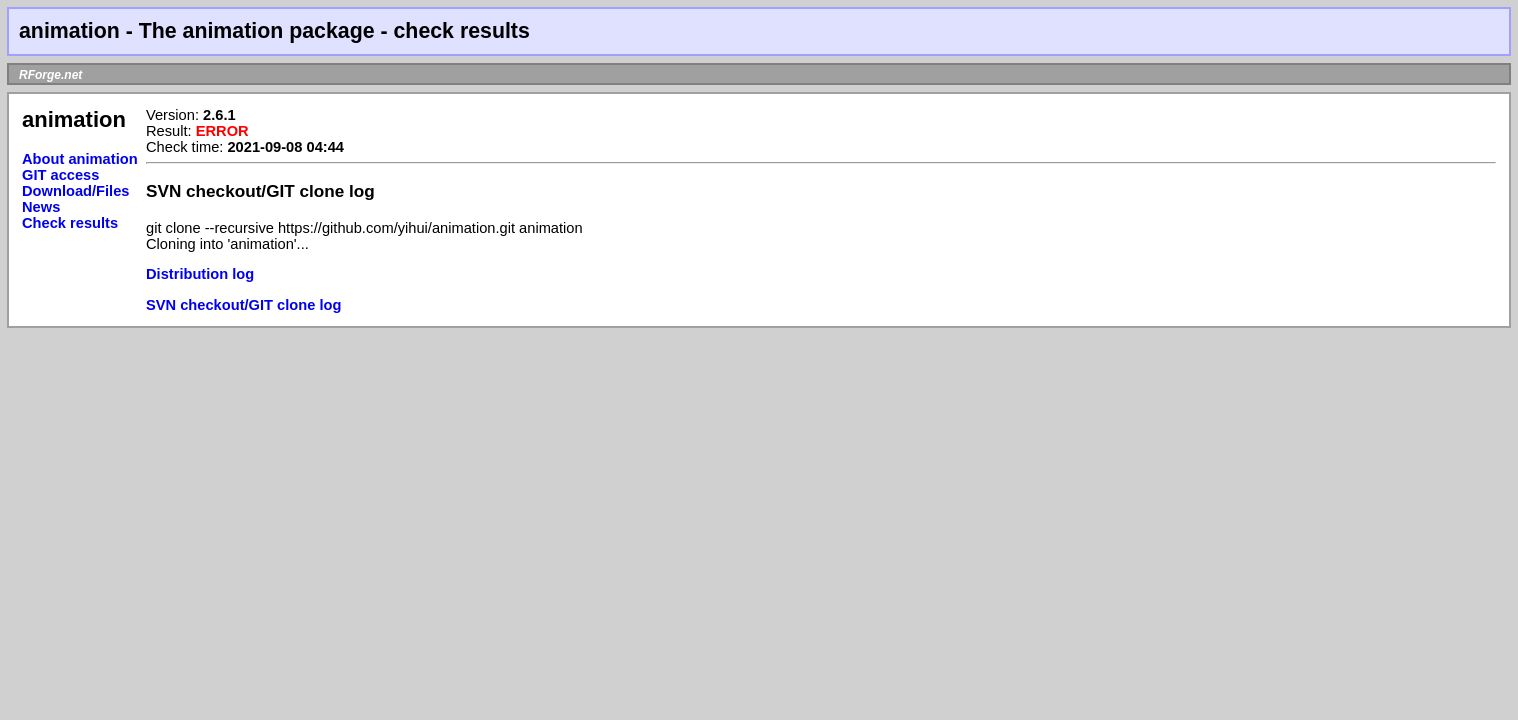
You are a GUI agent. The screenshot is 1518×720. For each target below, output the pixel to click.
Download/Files (76, 191)
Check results (70, 223)
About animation (80, 159)
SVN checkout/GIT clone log (243, 305)
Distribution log (200, 274)
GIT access (60, 175)
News (41, 207)
